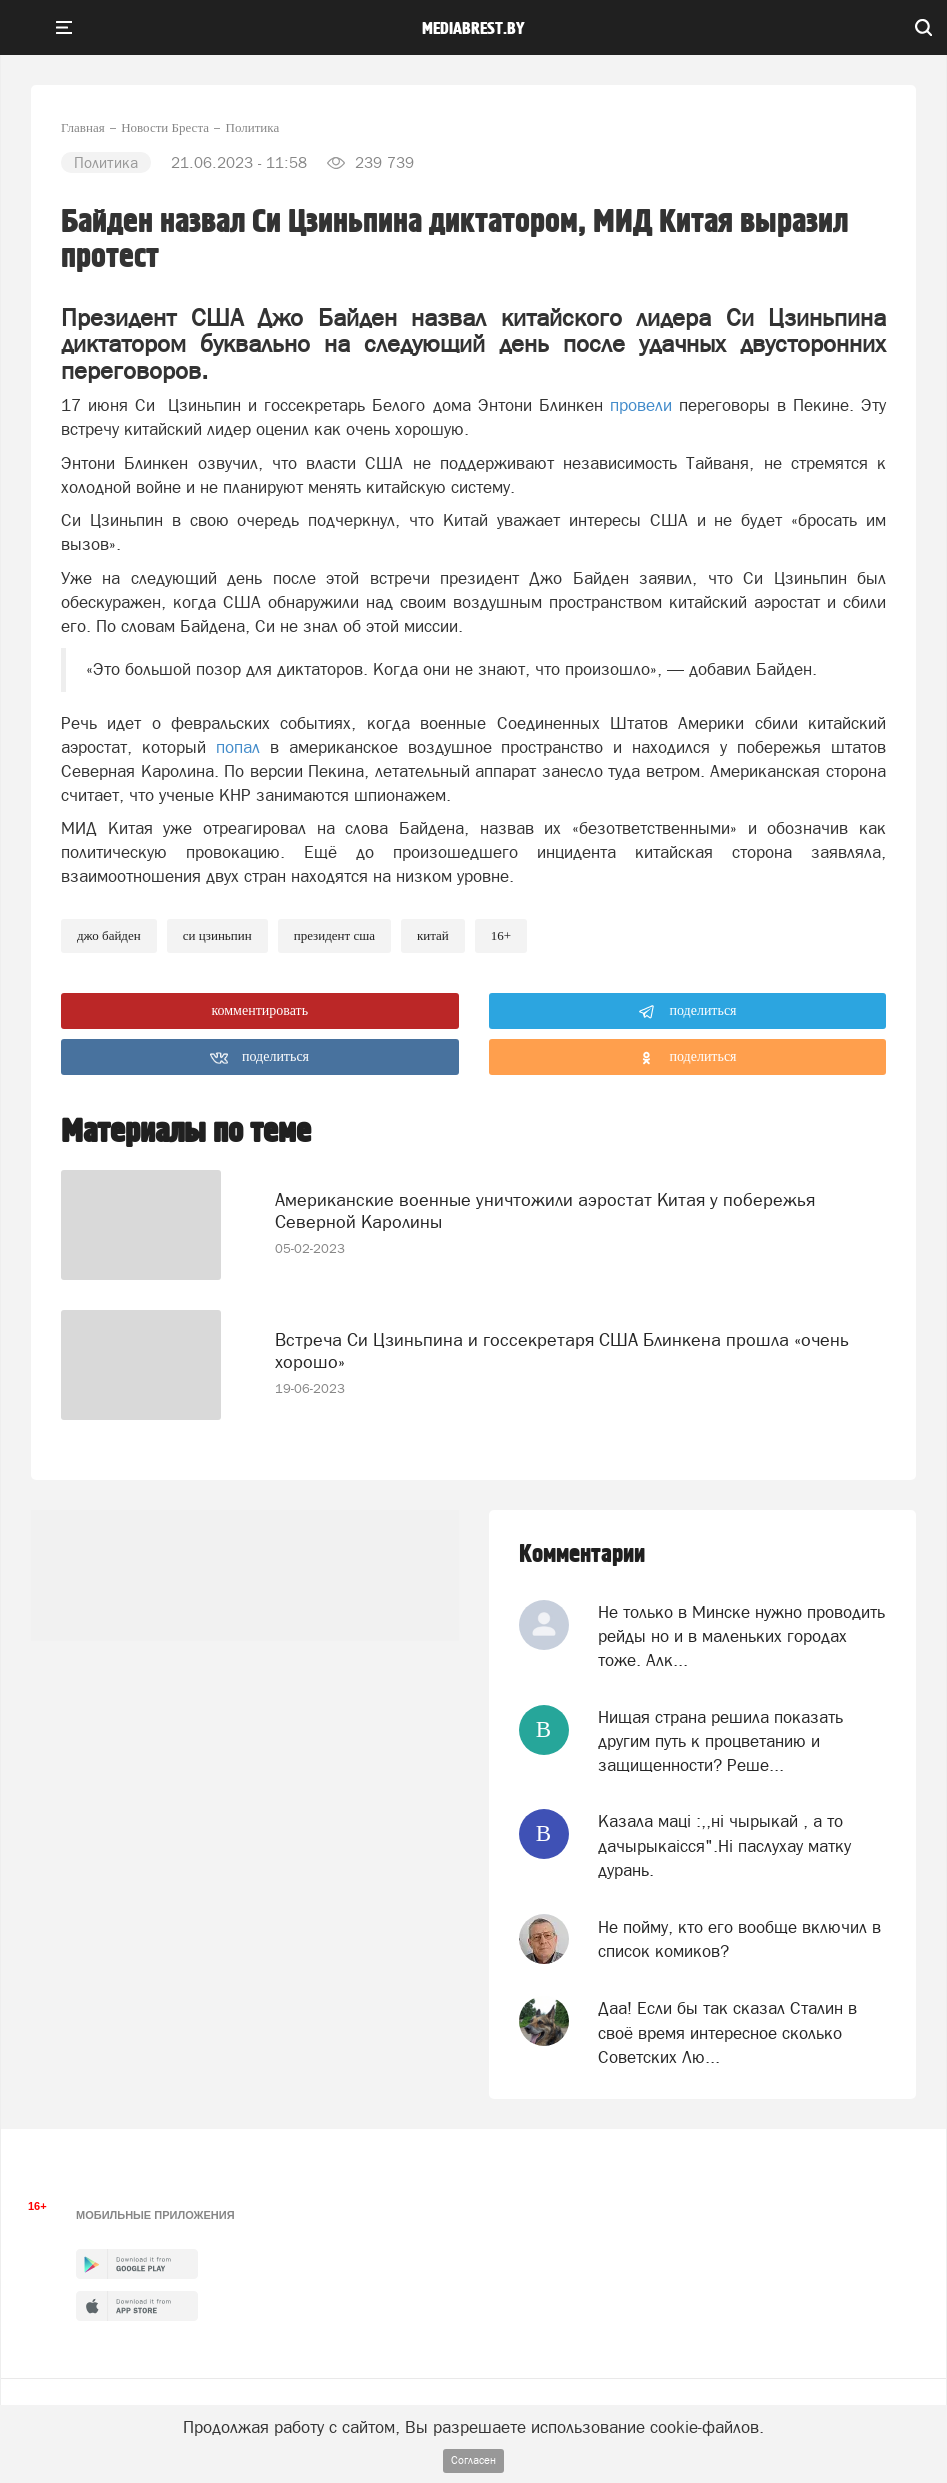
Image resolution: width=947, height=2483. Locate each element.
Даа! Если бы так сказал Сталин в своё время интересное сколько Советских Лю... (727, 2032)
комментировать (259, 1010)
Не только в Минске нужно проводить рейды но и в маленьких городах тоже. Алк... (741, 1636)
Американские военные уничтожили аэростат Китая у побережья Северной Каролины (545, 1210)
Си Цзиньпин (217, 935)
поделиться (687, 1012)
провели (641, 405)
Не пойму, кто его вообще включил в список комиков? (739, 1939)
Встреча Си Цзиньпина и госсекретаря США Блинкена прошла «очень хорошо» (562, 1350)
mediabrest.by (473, 29)
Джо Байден (109, 935)
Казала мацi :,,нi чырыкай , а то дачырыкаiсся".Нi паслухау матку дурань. (724, 1845)
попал (238, 747)
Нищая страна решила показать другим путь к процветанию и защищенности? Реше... (720, 1741)
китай (433, 935)
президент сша (334, 935)
